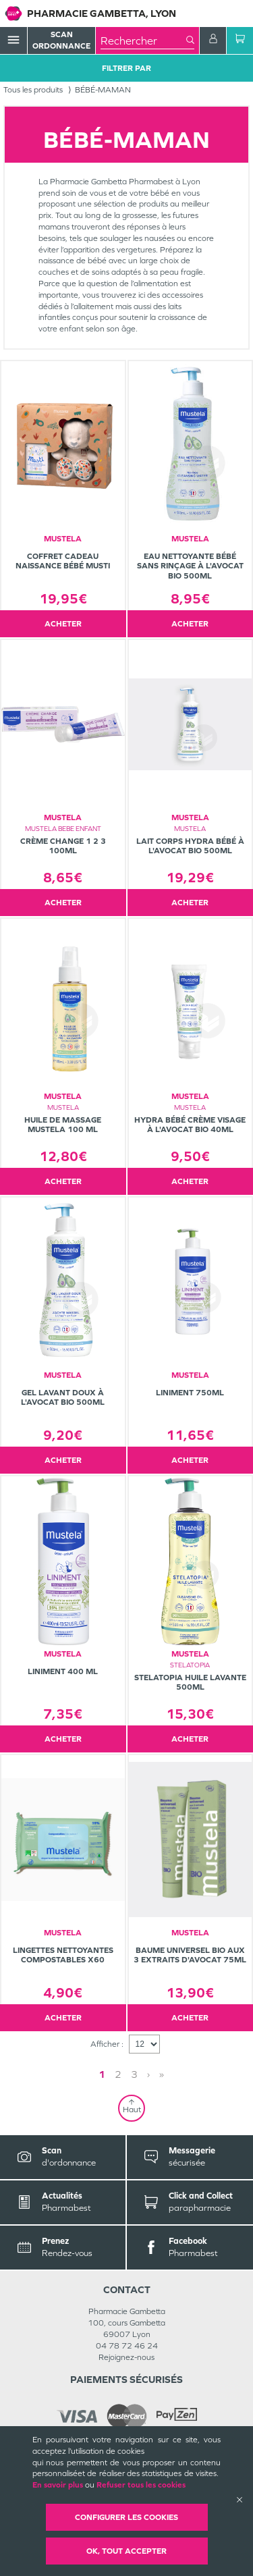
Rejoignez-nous (126, 2357)
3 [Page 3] (134, 2074)
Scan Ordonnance (61, 40)
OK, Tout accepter (126, 2551)
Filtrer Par (126, 68)
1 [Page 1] (102, 2074)
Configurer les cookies (126, 2517)
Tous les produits (33, 90)
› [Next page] (148, 2074)
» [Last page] (161, 2074)
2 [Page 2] (118, 2074)
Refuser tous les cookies (141, 2485)
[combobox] (143, 40)
